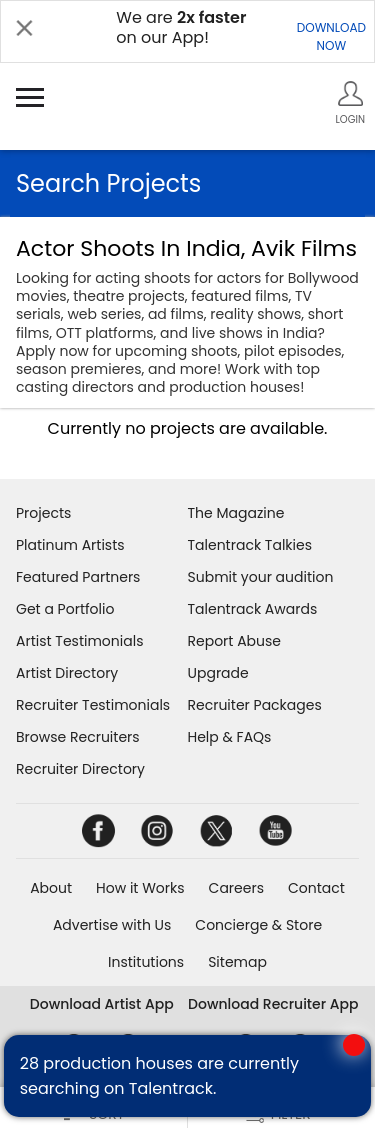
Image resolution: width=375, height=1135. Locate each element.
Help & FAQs (230, 737)
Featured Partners (78, 577)
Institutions (146, 962)
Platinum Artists (70, 545)
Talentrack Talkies (250, 545)
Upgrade (218, 673)
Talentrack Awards (253, 609)
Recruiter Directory (80, 769)
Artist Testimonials (79, 641)
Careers (236, 888)
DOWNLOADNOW (331, 36)
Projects (43, 513)
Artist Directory (67, 673)
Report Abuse (235, 641)
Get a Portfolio (65, 609)
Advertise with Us (112, 925)
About (51, 888)
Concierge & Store (258, 925)
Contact (316, 888)
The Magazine (236, 513)
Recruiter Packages (255, 705)
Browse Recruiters (78, 737)
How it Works (140, 888)
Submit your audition (261, 577)
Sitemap (237, 962)
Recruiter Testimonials (93, 705)
